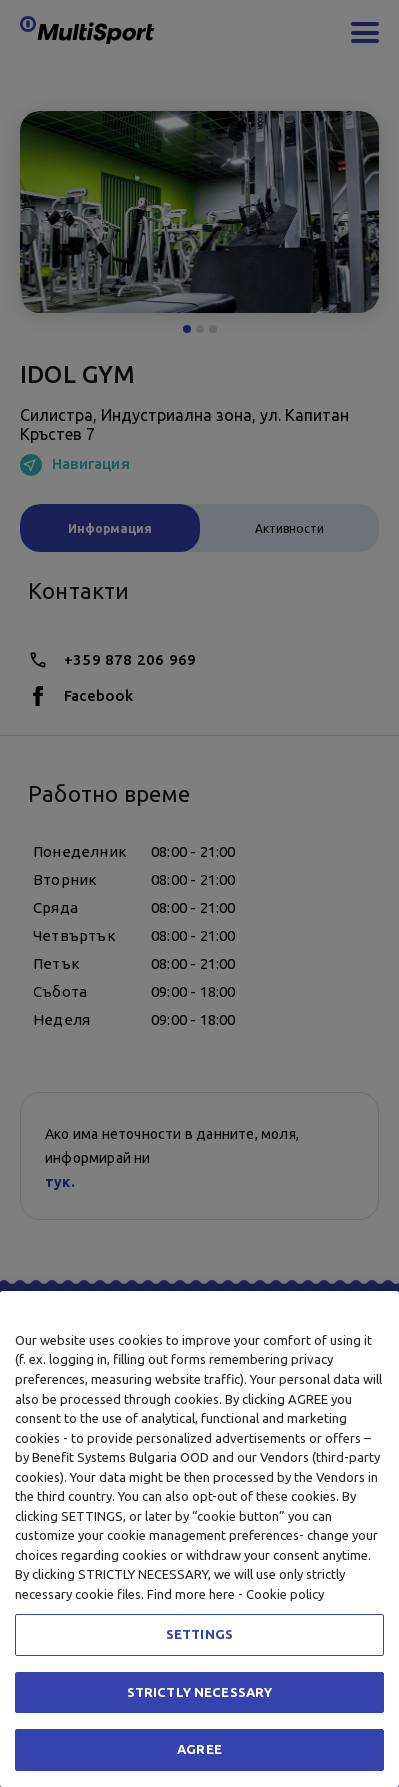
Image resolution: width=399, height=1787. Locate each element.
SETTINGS (199, 1634)
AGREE (199, 1749)
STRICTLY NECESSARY (199, 1692)
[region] (199, 1539)
